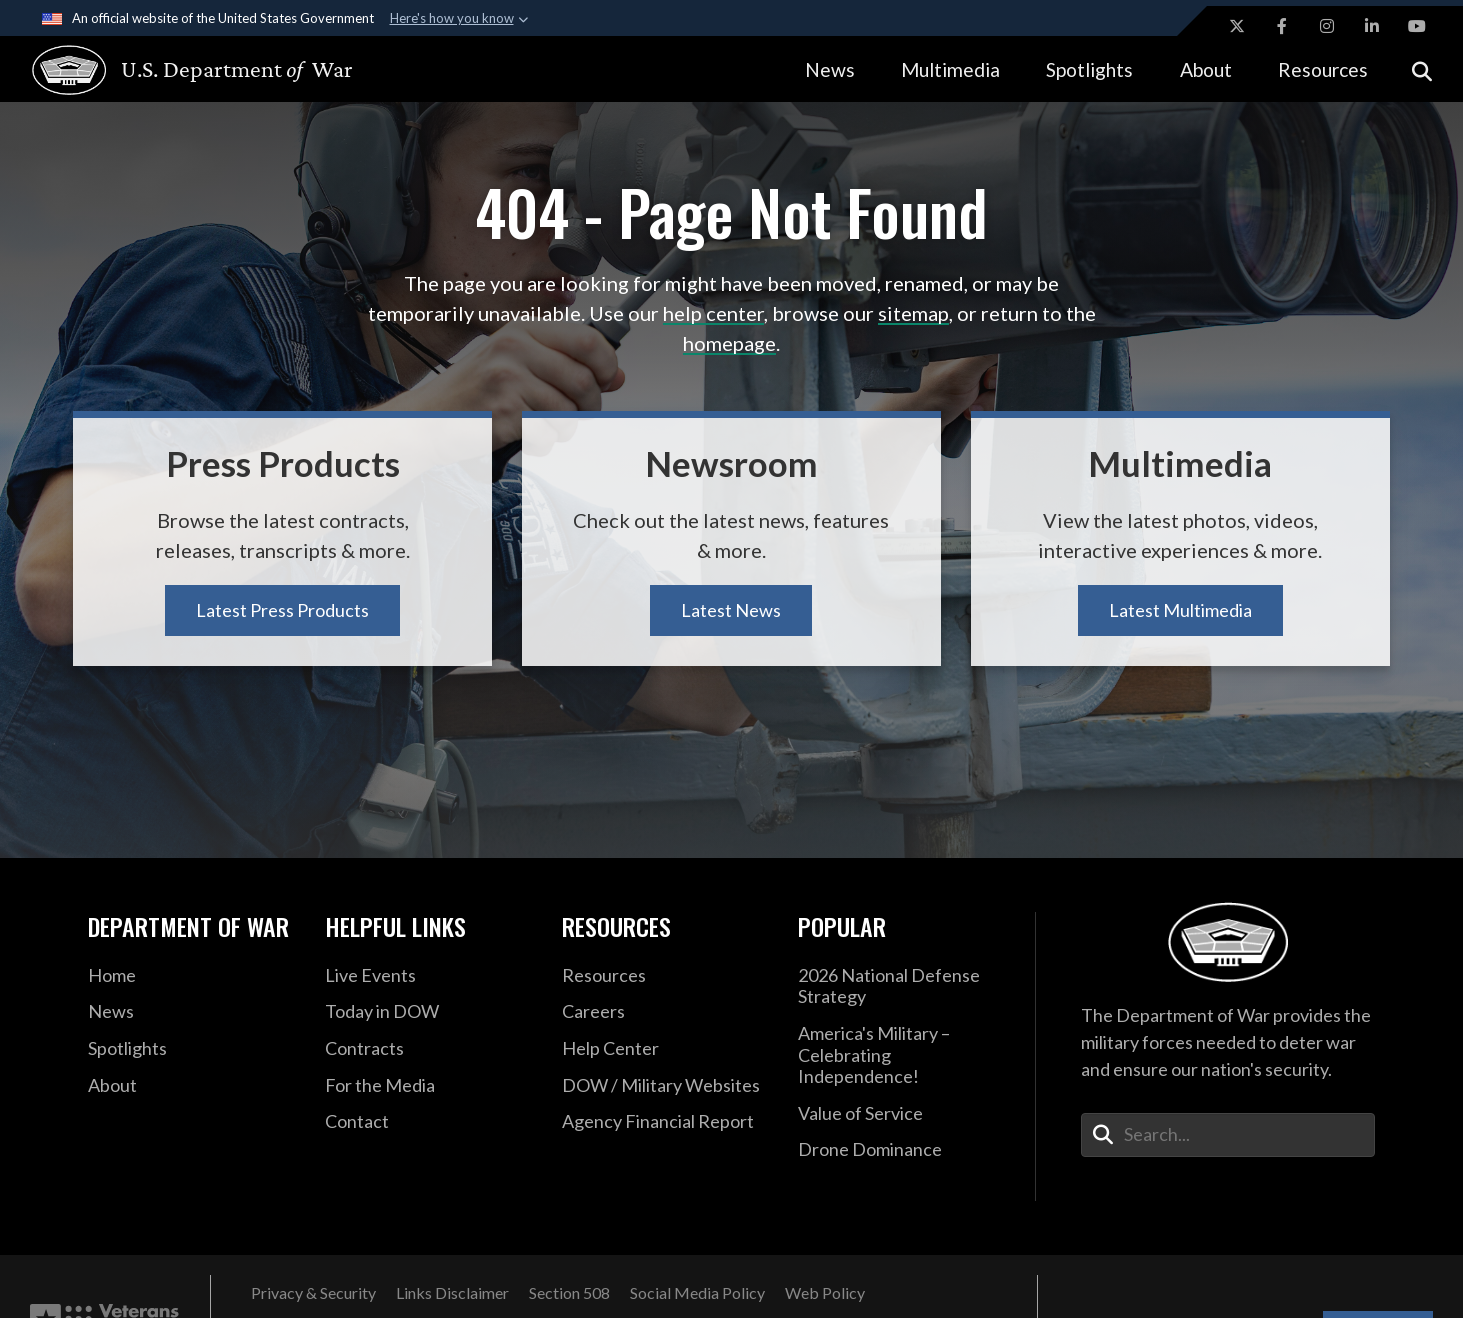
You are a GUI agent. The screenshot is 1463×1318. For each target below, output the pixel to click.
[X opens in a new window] (1237, 26)
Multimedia (950, 69)
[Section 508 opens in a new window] (569, 1293)
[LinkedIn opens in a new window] (1372, 26)
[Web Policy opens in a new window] (825, 1293)
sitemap (913, 313)
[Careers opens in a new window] (665, 1012)
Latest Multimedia (1180, 610)
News (830, 69)
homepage (729, 343)
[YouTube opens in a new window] (1417, 26)
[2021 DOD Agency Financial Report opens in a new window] (665, 1122)
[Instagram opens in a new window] (1327, 26)
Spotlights (1089, 69)
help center (713, 313)
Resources (1323, 69)
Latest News (731, 610)
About (1206, 69)
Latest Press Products (282, 610)
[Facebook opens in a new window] (1282, 26)
